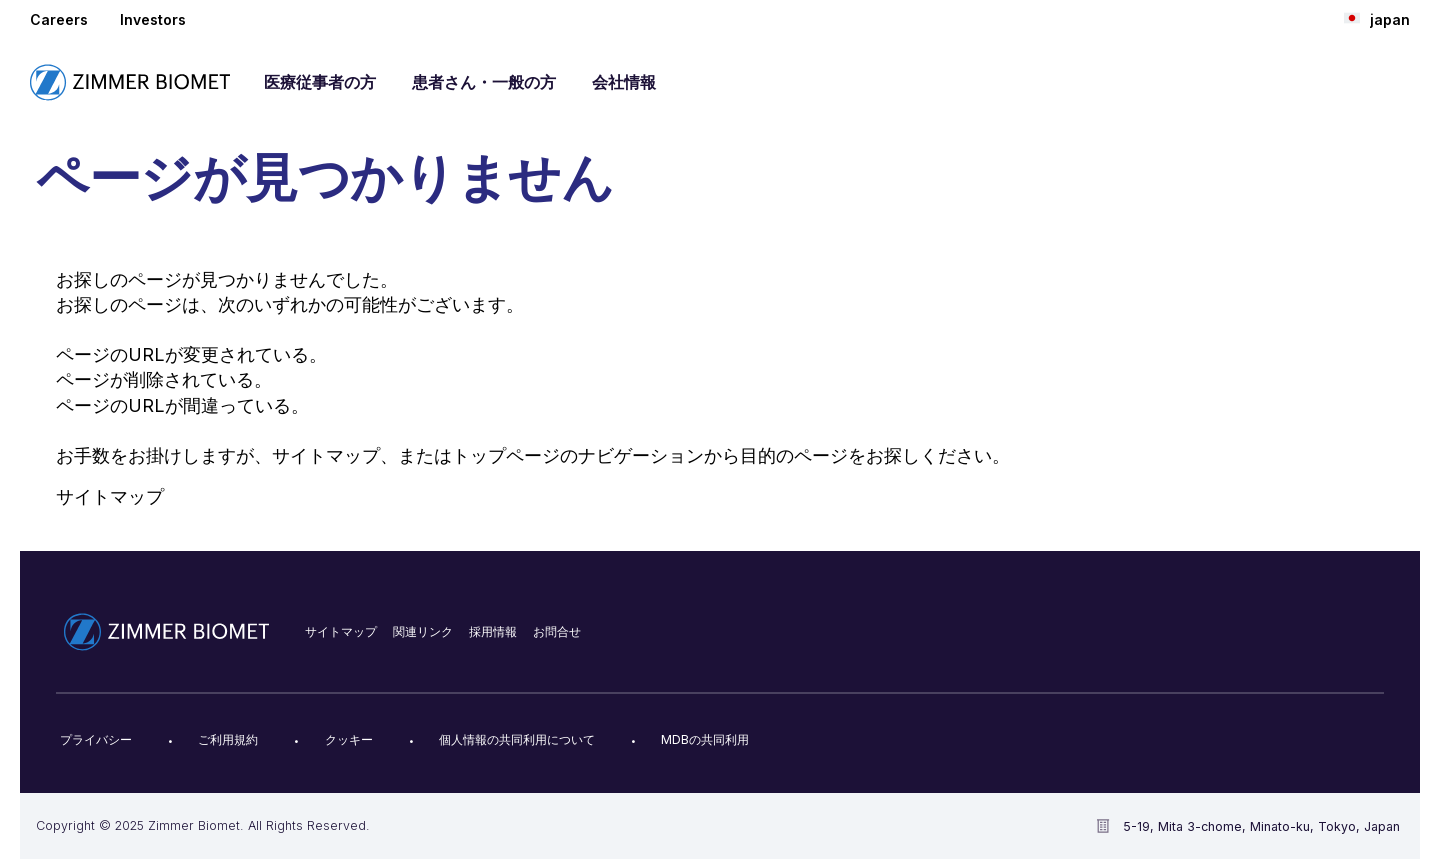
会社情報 (624, 82)
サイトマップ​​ (341, 631)
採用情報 (493, 631)
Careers (59, 19)
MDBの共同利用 (705, 739)
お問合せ (557, 631)
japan (1377, 19)
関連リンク (423, 631)
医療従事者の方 (320, 82)
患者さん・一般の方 (484, 82)
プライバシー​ (96, 739)
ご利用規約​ (228, 739)
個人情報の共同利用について (517, 739)
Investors (153, 19)
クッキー (349, 739)
